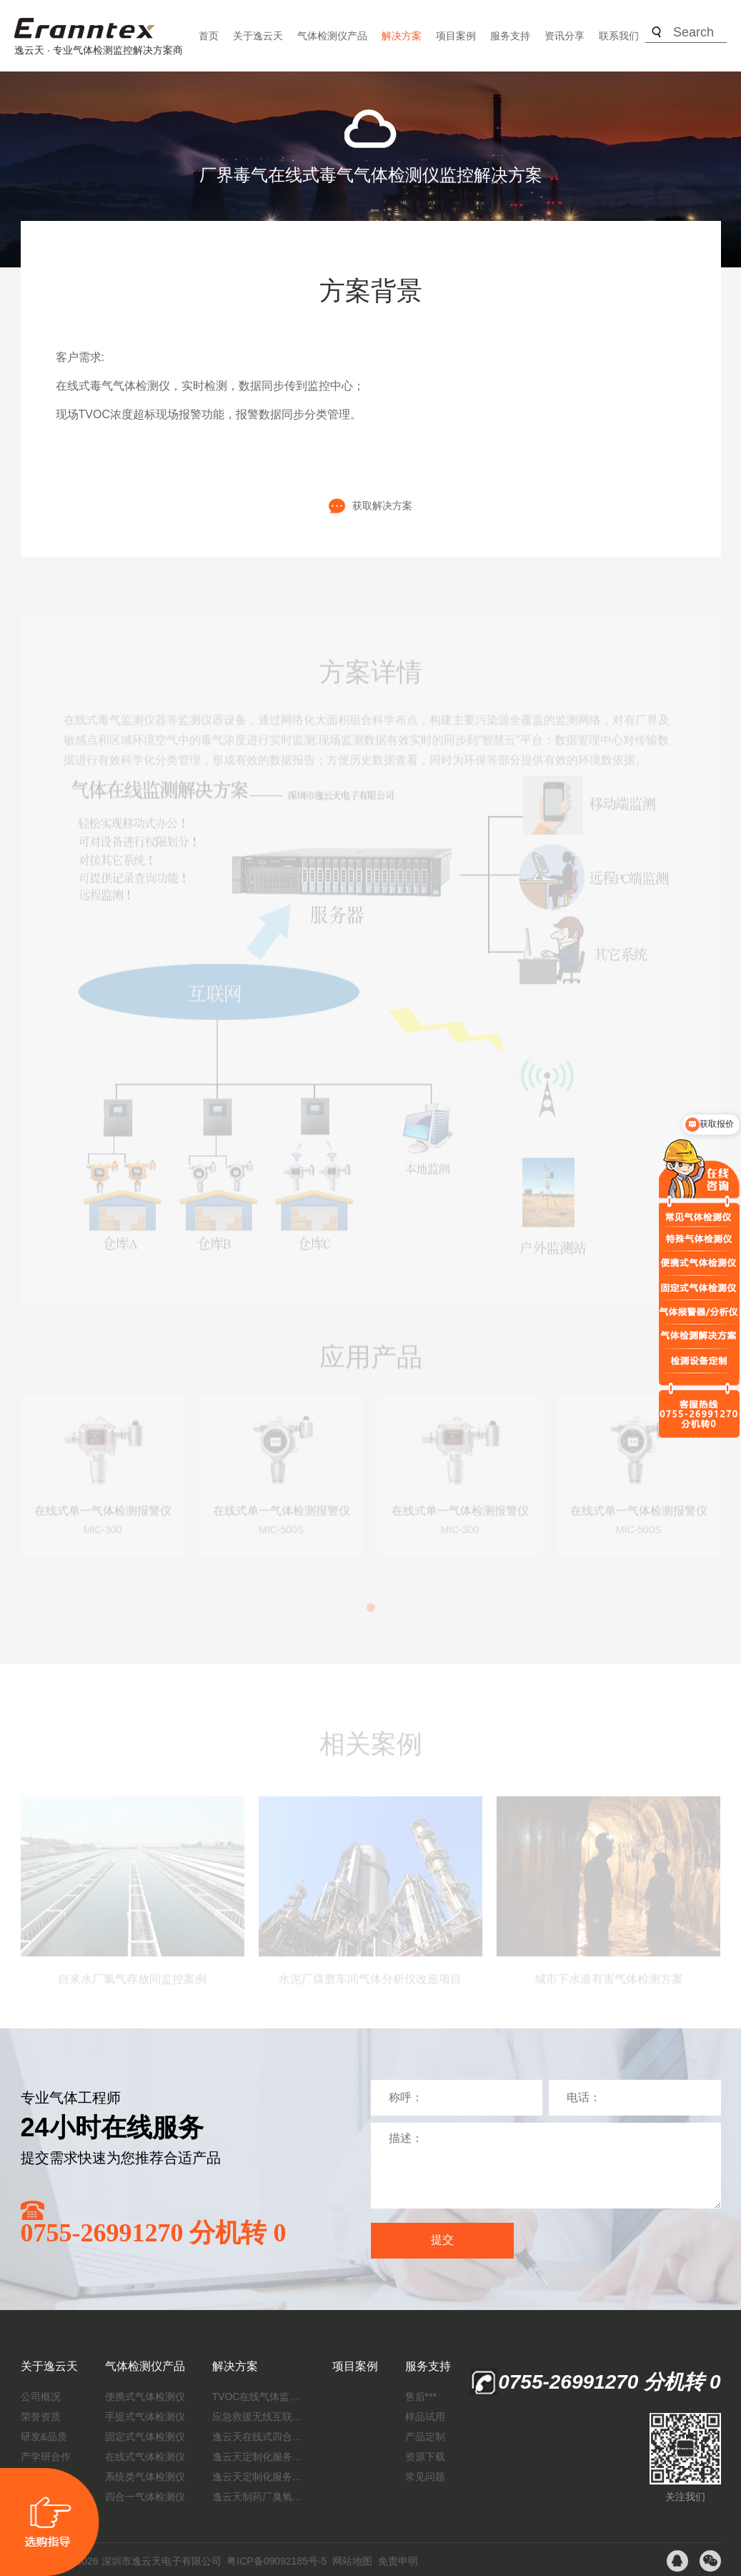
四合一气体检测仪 (145, 2496)
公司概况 (41, 2396)
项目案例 (456, 35)
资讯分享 (564, 35)
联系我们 (619, 35)
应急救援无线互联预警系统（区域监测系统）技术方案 (258, 2416)
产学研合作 (46, 2456)
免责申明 (398, 2561)
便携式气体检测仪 (145, 2396)
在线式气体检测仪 (145, 2456)
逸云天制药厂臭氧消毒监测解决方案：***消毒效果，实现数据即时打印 (258, 2496)
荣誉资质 (41, 2416)
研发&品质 (44, 2436)
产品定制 (425, 2436)
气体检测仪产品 (332, 35)
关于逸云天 (258, 35)
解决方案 (402, 35)
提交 (442, 2240)
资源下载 (425, 2456)
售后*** (421, 2396)
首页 (209, 35)
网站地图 (352, 2561)
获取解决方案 (370, 505)
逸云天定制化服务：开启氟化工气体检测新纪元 (258, 2456)
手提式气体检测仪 (145, 2416)
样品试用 (425, 2416)
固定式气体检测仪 (145, 2436)
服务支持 (510, 35)
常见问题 (425, 2476)
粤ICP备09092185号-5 (277, 2561)
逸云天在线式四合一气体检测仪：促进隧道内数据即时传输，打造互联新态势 (258, 2436)
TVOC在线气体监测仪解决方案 (258, 2396)
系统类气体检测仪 (145, 2476)
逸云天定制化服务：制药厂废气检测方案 (258, 2476)
